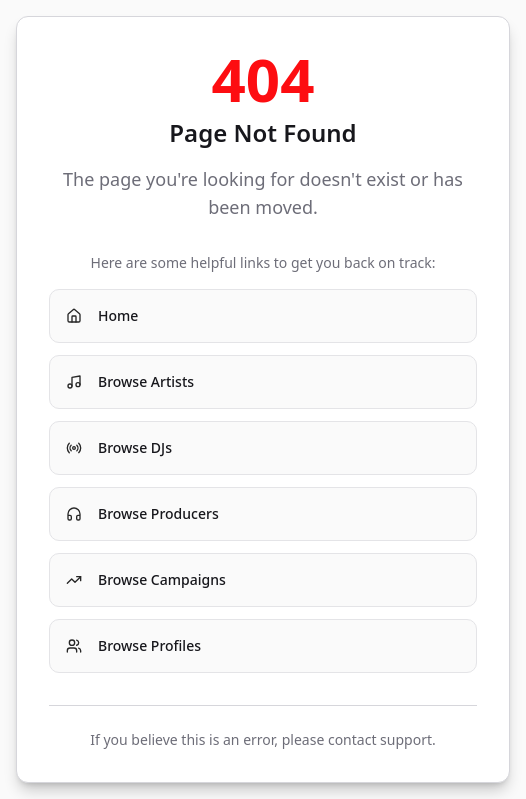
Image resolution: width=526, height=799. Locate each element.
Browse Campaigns (146, 579)
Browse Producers (142, 513)
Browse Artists (130, 381)
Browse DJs (119, 447)
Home (102, 315)
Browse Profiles (133, 645)
